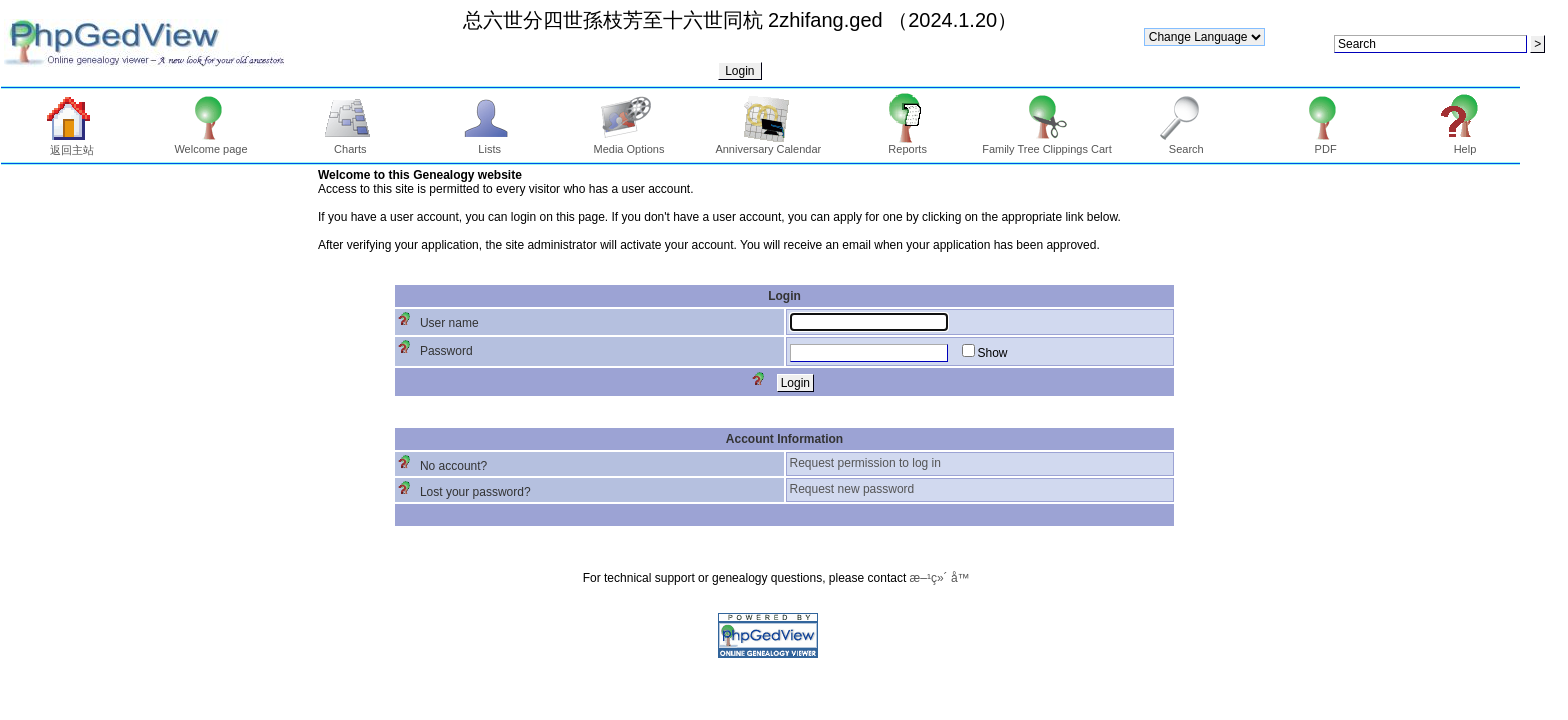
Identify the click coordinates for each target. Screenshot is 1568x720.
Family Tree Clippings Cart (1047, 144)
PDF (1325, 144)
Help (1465, 144)
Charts (350, 144)
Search (1186, 144)
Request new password (852, 489)
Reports (907, 144)
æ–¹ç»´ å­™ (940, 578)
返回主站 (71, 144)
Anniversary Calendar (768, 144)
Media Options (629, 144)
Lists (489, 144)
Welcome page (210, 144)
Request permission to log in (865, 463)
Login (739, 71)
